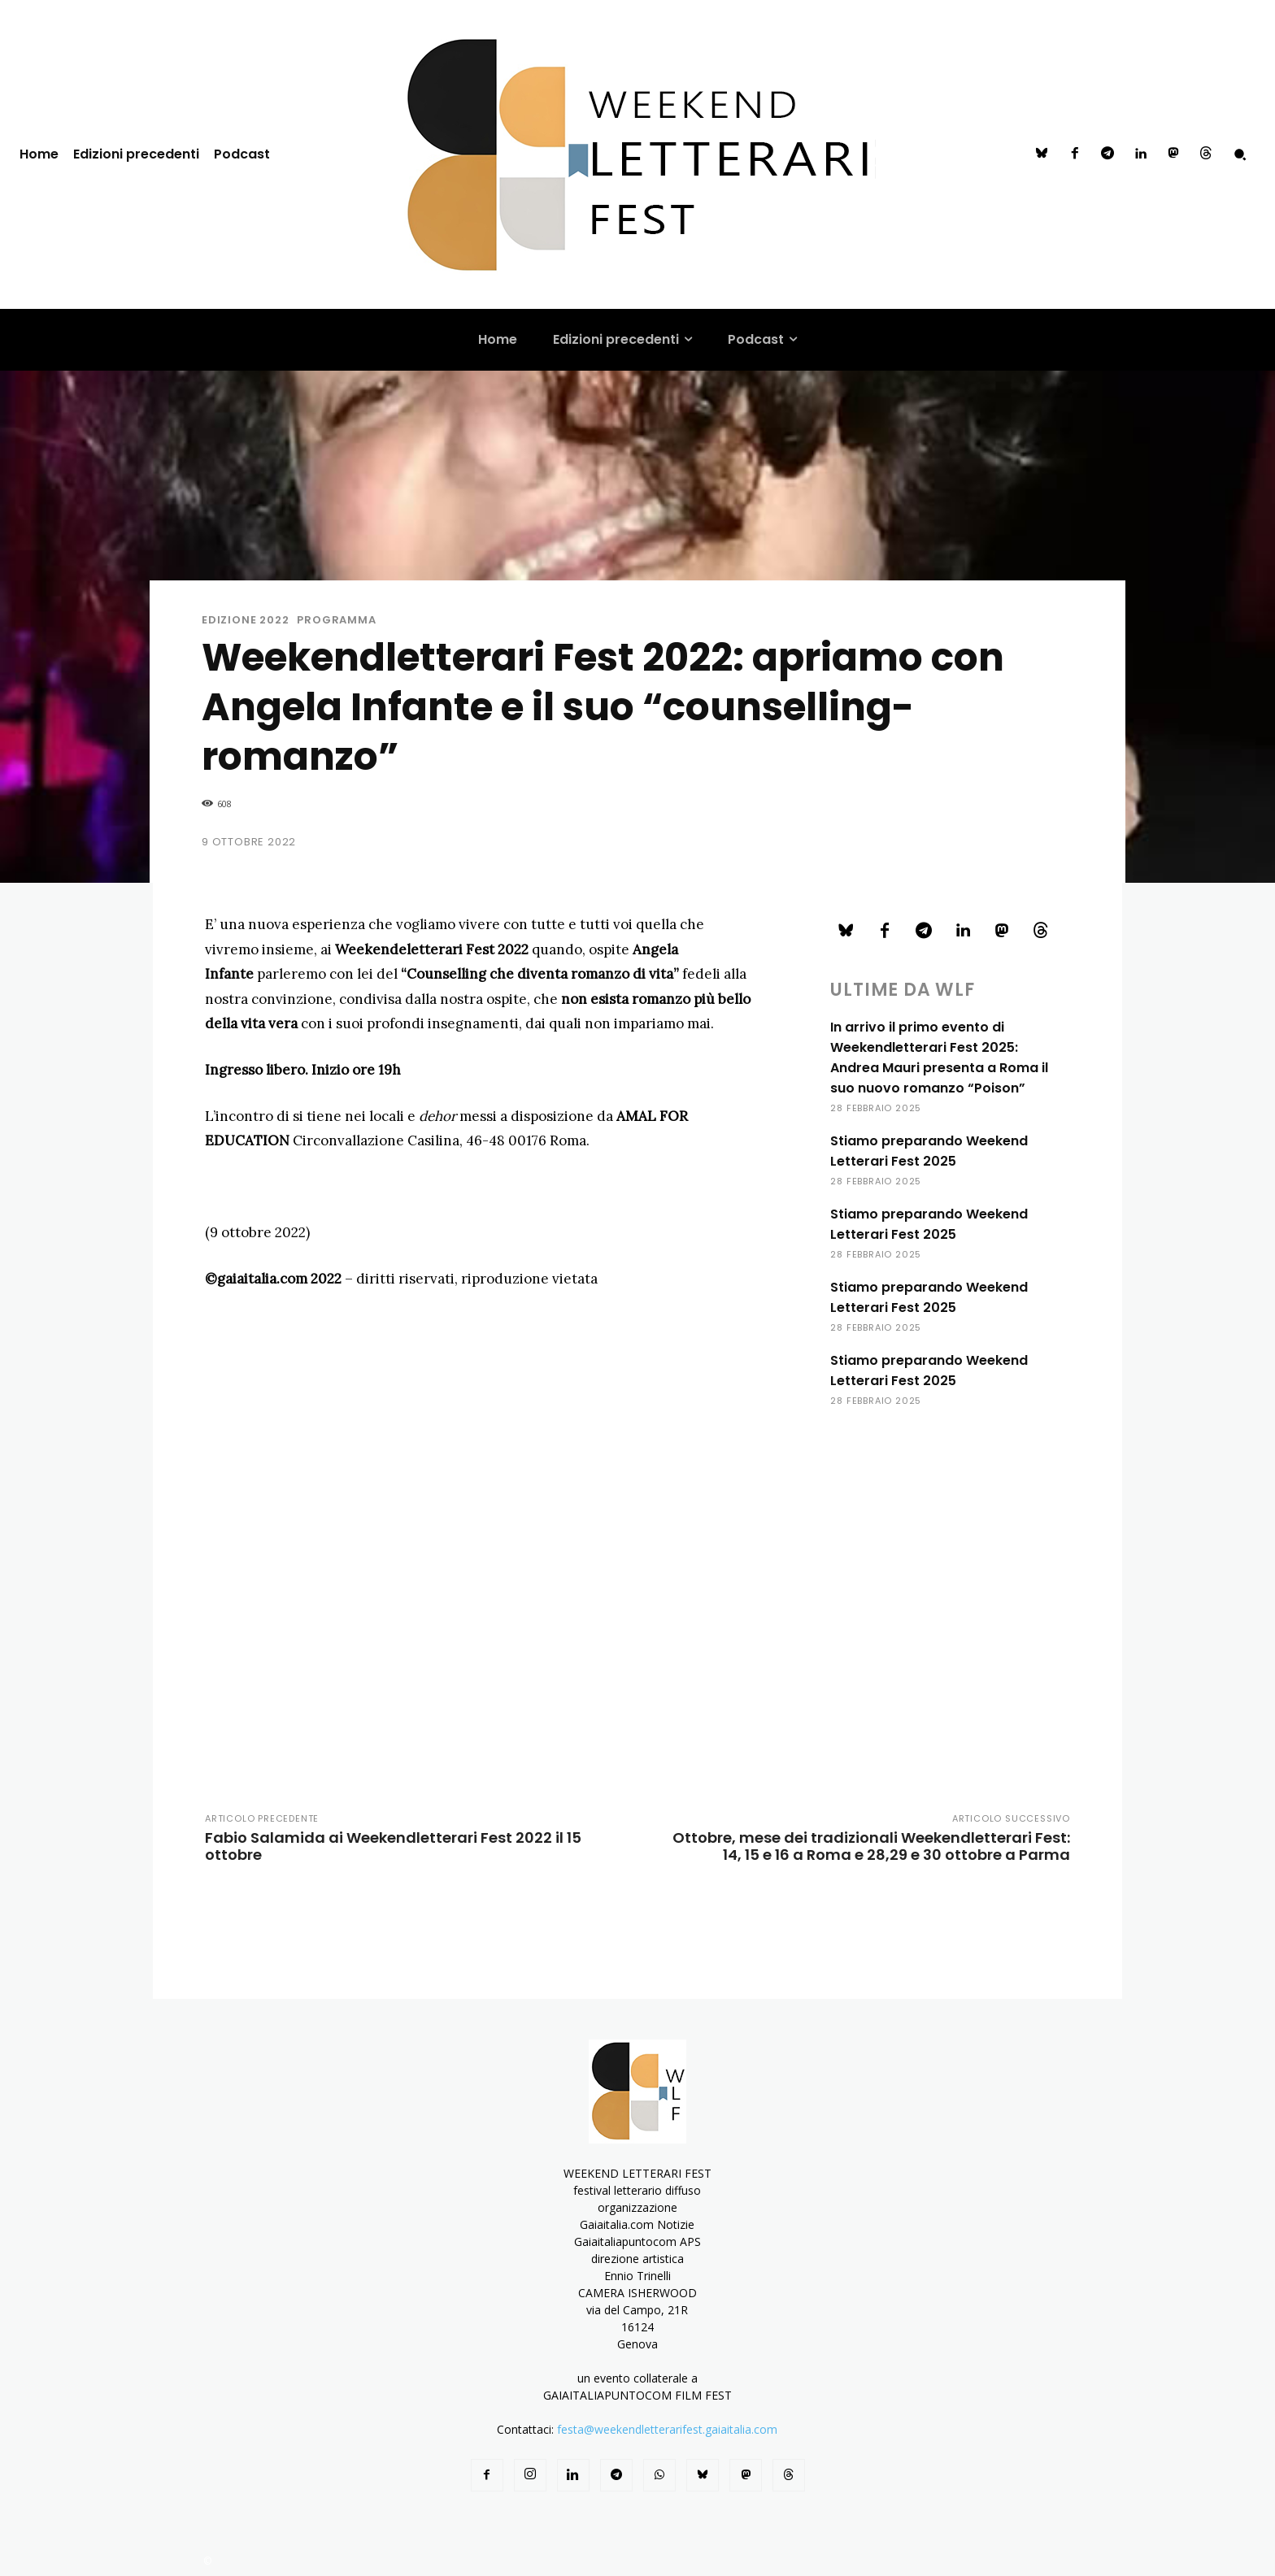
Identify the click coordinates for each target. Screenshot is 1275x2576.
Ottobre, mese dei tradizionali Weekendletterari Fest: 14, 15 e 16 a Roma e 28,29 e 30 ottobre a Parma (871, 1846)
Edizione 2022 (245, 620)
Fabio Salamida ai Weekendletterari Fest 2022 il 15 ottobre (393, 1846)
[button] (1240, 154)
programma (336, 620)
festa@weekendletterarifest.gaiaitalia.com (667, 2429)
